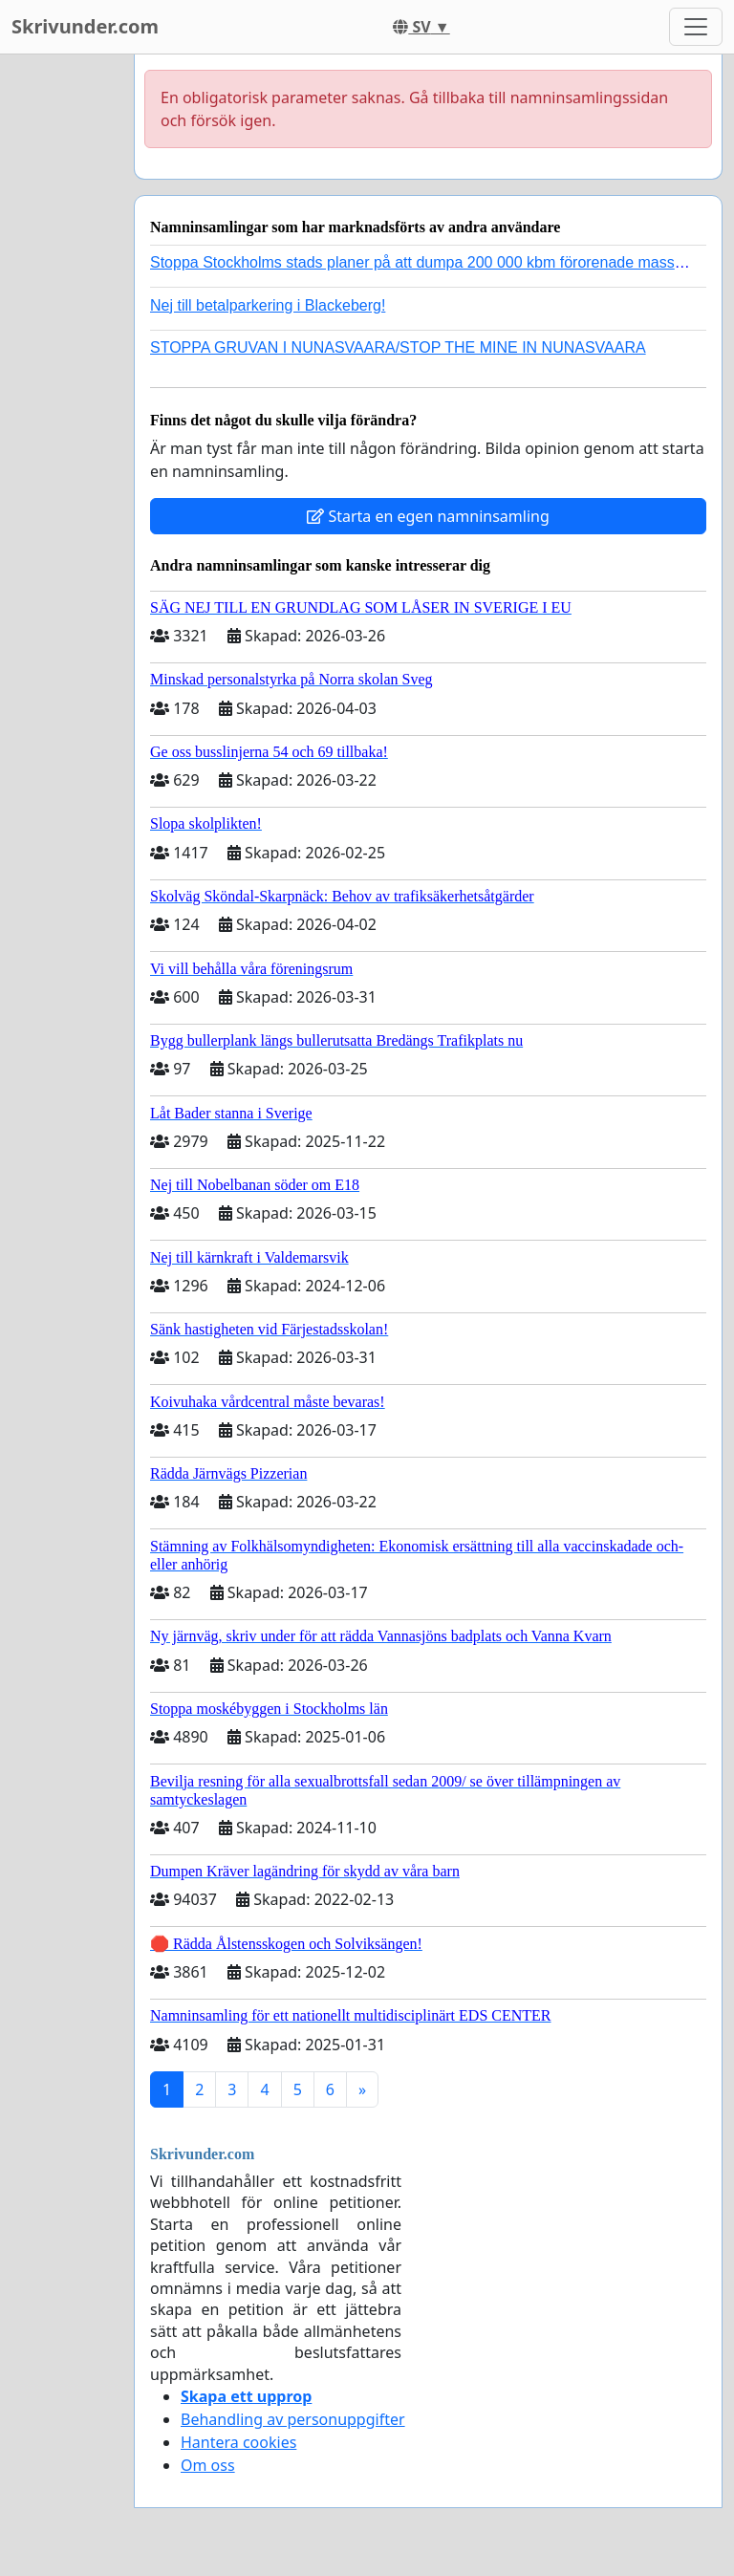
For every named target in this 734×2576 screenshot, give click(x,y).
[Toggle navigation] (696, 27)
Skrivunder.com (85, 26)
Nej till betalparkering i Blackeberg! (267, 305)
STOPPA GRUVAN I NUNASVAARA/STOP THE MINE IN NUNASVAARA (398, 347)
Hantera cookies (238, 2442)
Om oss (208, 2465)
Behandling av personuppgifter (293, 2419)
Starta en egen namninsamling (428, 516)
